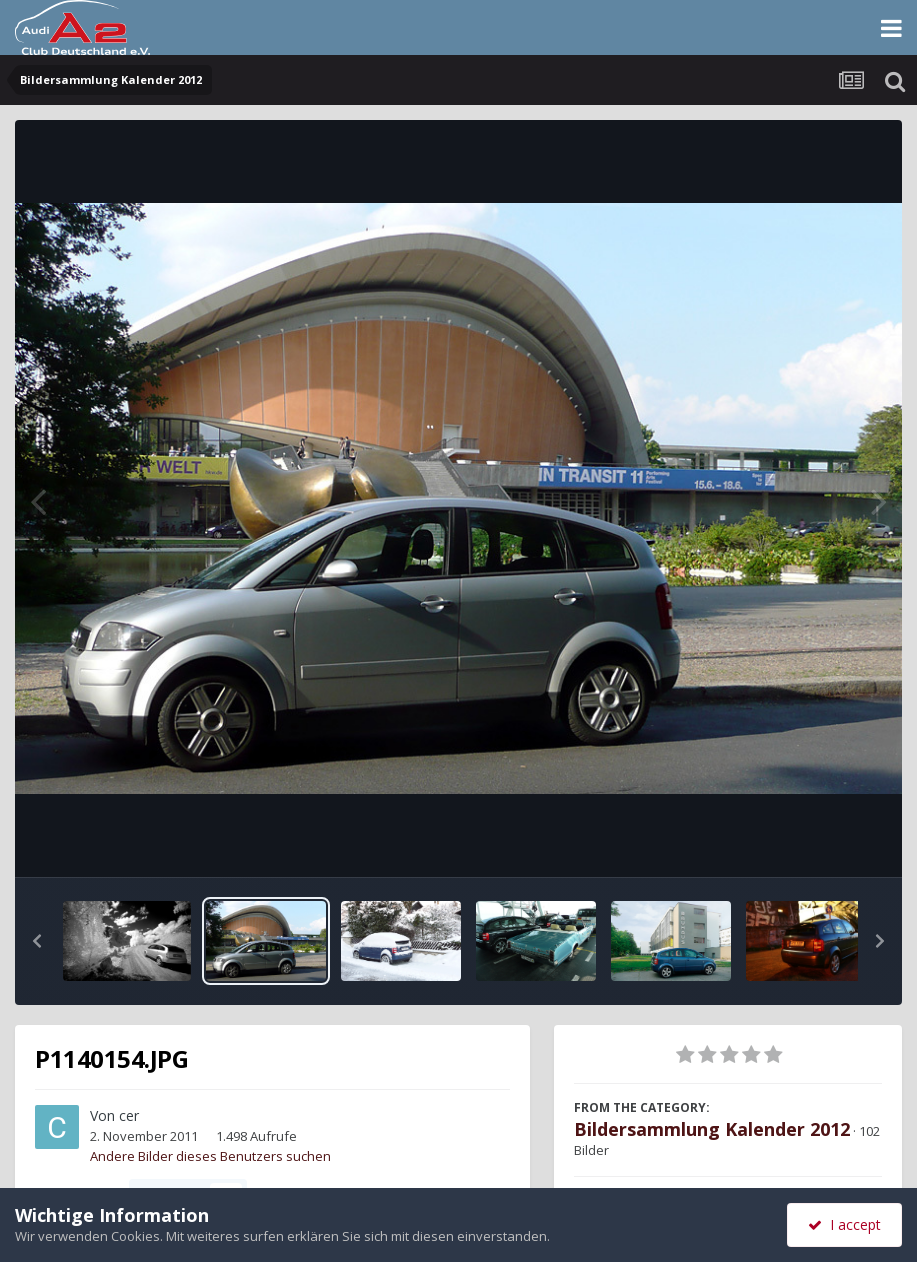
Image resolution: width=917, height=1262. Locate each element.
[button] (37, 941)
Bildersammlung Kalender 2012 (712, 1129)
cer (129, 1115)
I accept (844, 1224)
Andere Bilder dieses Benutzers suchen (210, 1156)
